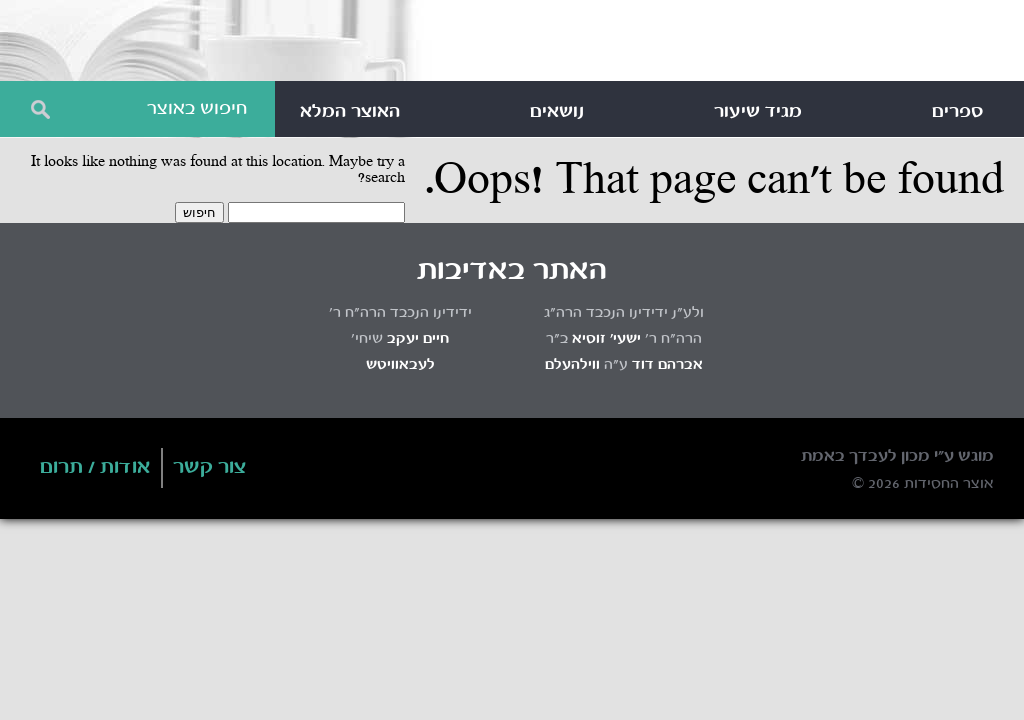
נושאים (557, 112)
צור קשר (210, 468)
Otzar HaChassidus (704, 44)
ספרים (958, 112)
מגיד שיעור (758, 112)
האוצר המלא (350, 112)
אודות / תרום (95, 468)
